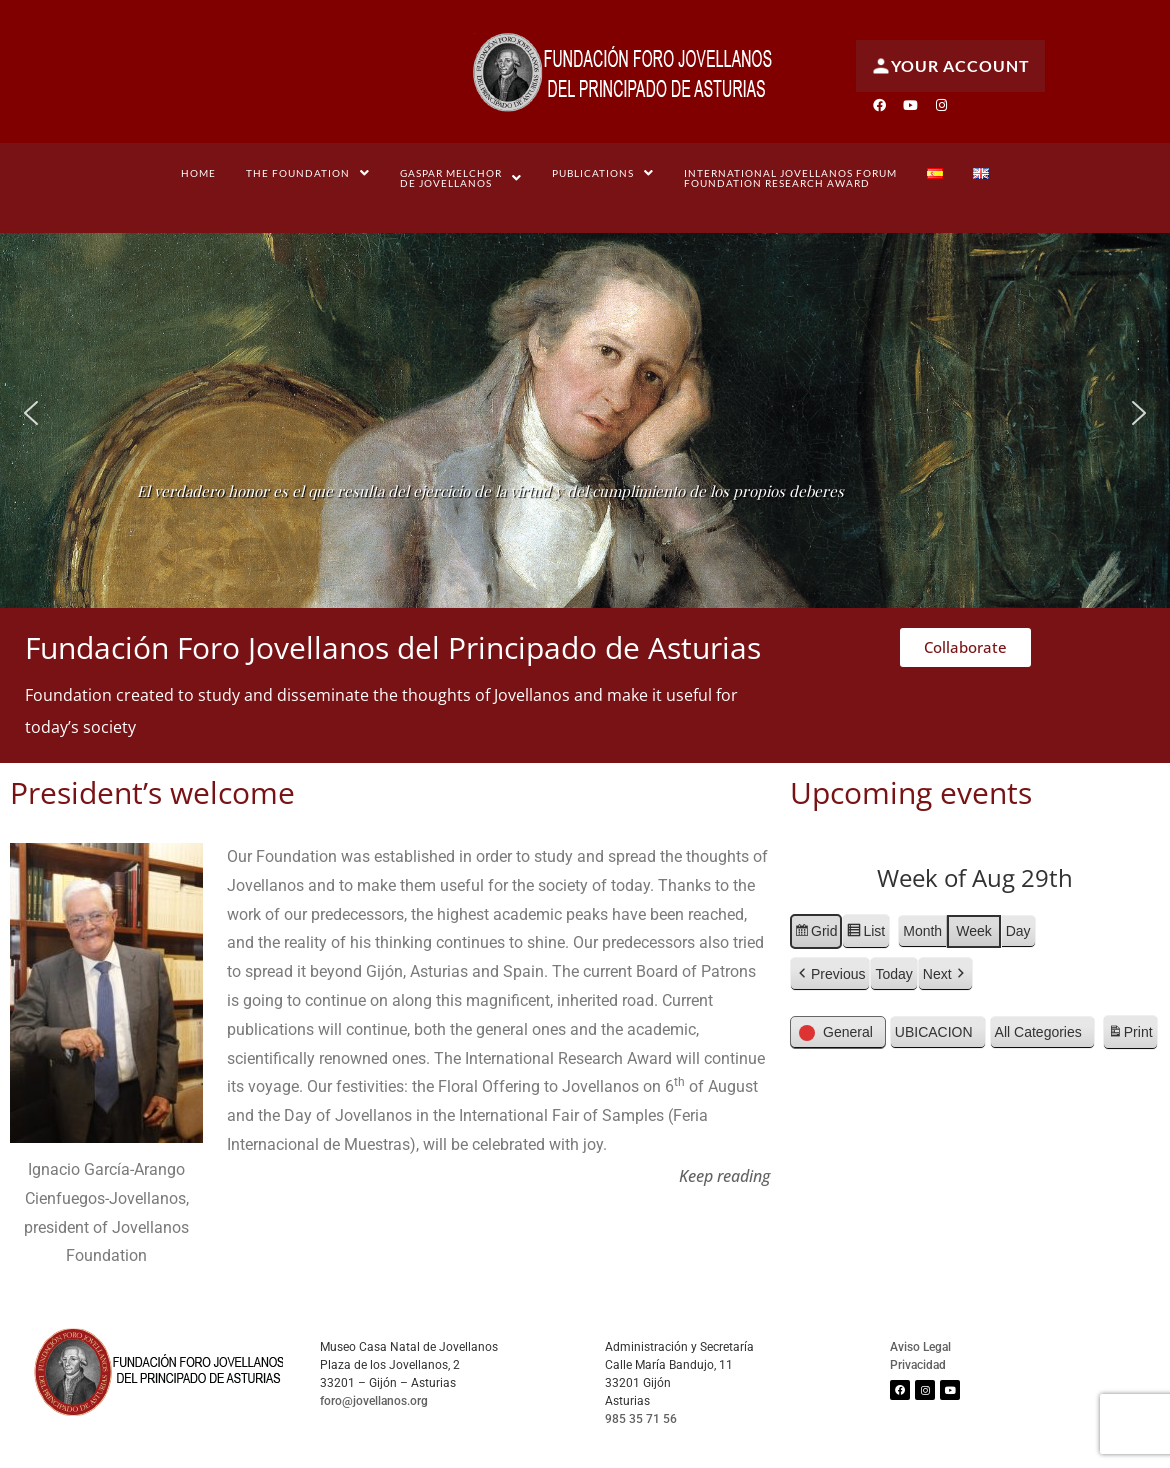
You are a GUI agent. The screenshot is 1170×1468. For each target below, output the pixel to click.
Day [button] (1018, 931)
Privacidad (918, 1365)
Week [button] (974, 931)
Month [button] (922, 931)
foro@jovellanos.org (374, 1401)
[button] (308, 173)
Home (198, 173)
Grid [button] (815, 934)
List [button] (865, 934)
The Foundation (308, 173)
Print (1130, 1035)
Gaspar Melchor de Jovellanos (461, 178)
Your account (950, 66)
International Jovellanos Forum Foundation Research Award (790, 178)
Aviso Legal (920, 1347)
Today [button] (893, 974)
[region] (585, 413)
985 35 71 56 (641, 1419)
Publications (603, 173)
